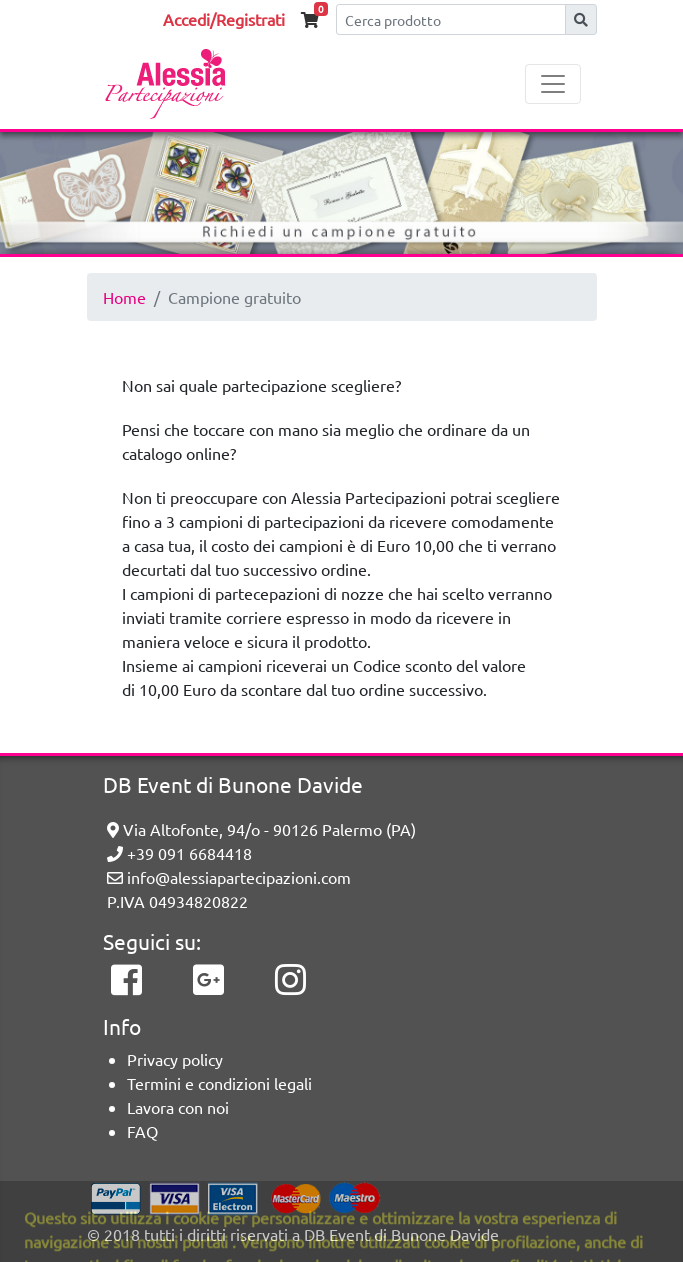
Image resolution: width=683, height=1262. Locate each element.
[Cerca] (451, 19)
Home (124, 297)
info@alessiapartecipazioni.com (229, 877)
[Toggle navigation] (553, 84)
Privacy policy (175, 1059)
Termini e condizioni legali (219, 1083)
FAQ (142, 1131)
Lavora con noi (178, 1107)
